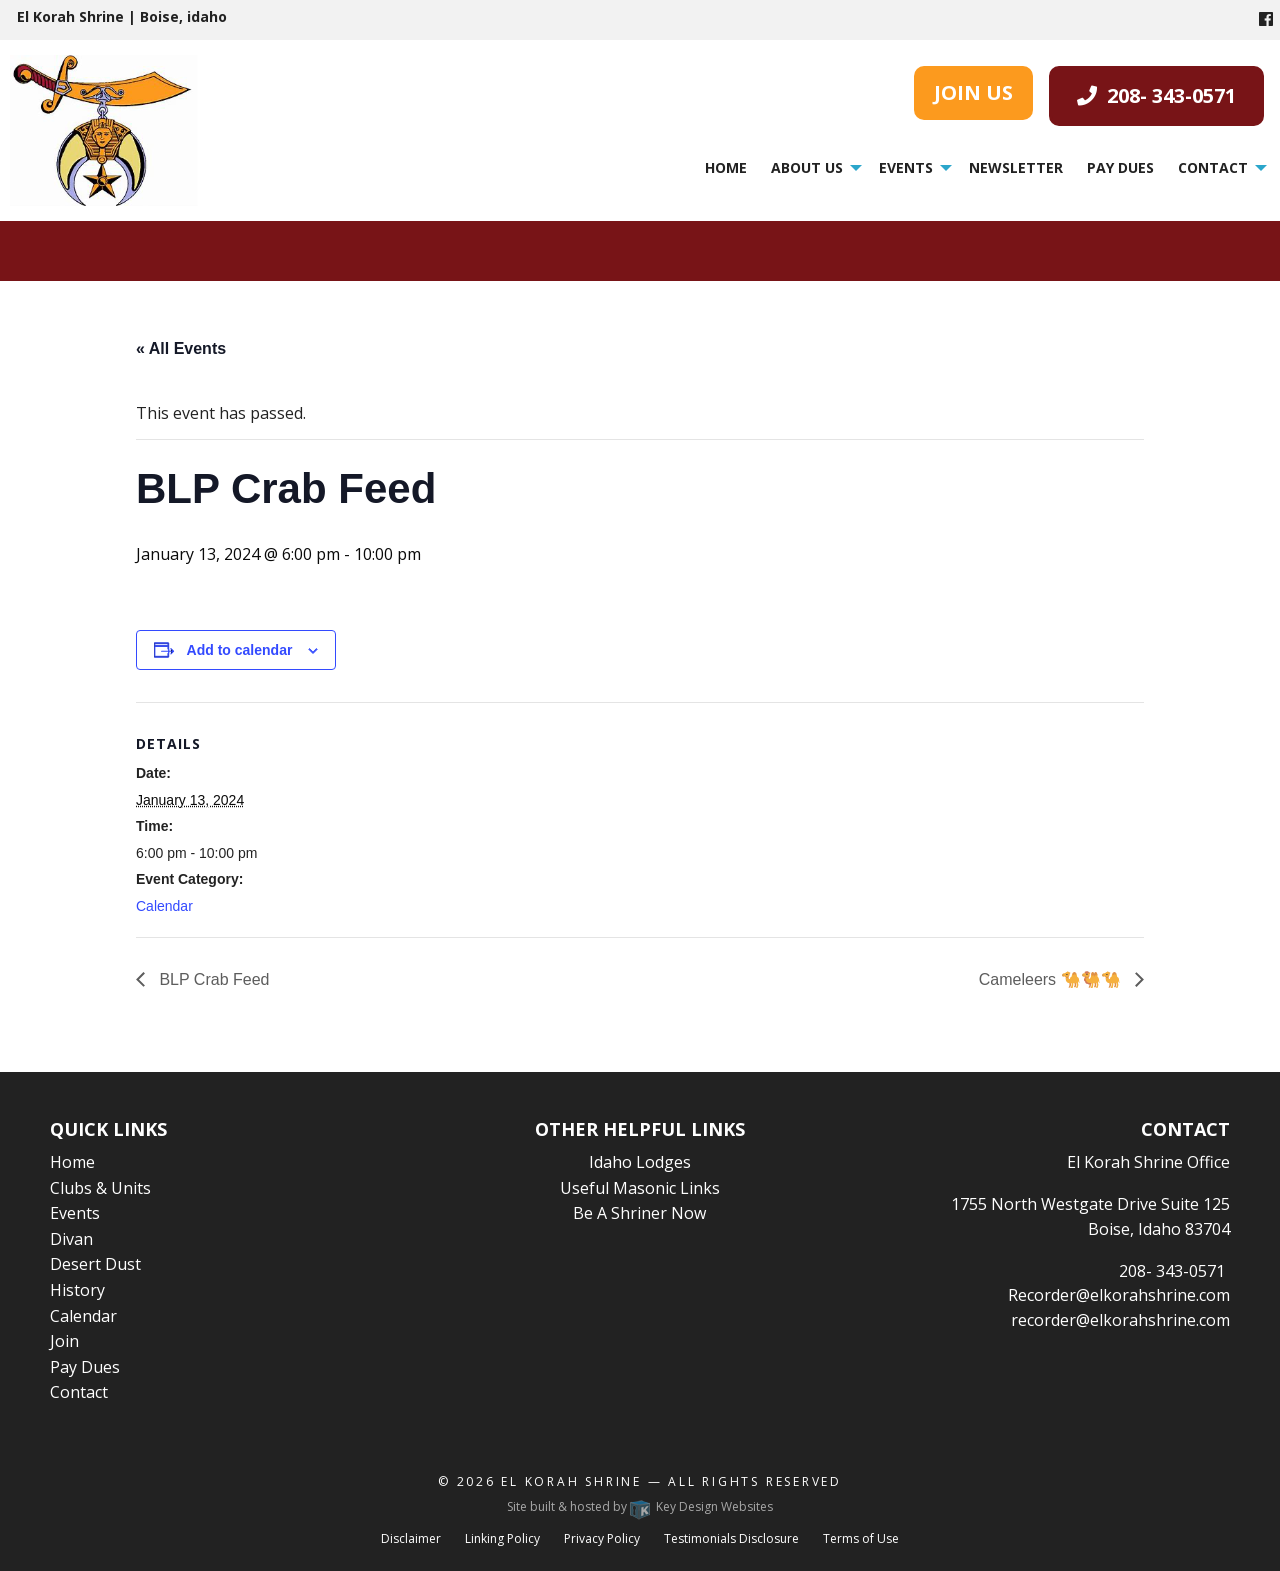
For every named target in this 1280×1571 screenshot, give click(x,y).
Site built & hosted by (640, 1506)
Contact (1213, 167)
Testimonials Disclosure (731, 1538)
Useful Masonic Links (640, 1188)
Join (64, 1341)
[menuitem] (726, 168)
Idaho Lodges (640, 1162)
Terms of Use (861, 1538)
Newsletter (1016, 167)
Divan (71, 1239)
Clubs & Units (100, 1188)
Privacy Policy (602, 1538)
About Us (807, 167)
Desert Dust (95, 1264)
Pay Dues (1120, 167)
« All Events (181, 348)
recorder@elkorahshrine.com (1120, 1320)
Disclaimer (411, 1538)
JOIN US (973, 92)
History (77, 1290)
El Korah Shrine (571, 1481)
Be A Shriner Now (639, 1213)
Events (906, 167)
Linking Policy (502, 1538)
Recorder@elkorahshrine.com (1119, 1295)
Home (726, 167)
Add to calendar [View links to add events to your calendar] (240, 650)
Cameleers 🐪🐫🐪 (1052, 979)
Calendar (164, 906)
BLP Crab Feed (212, 979)
